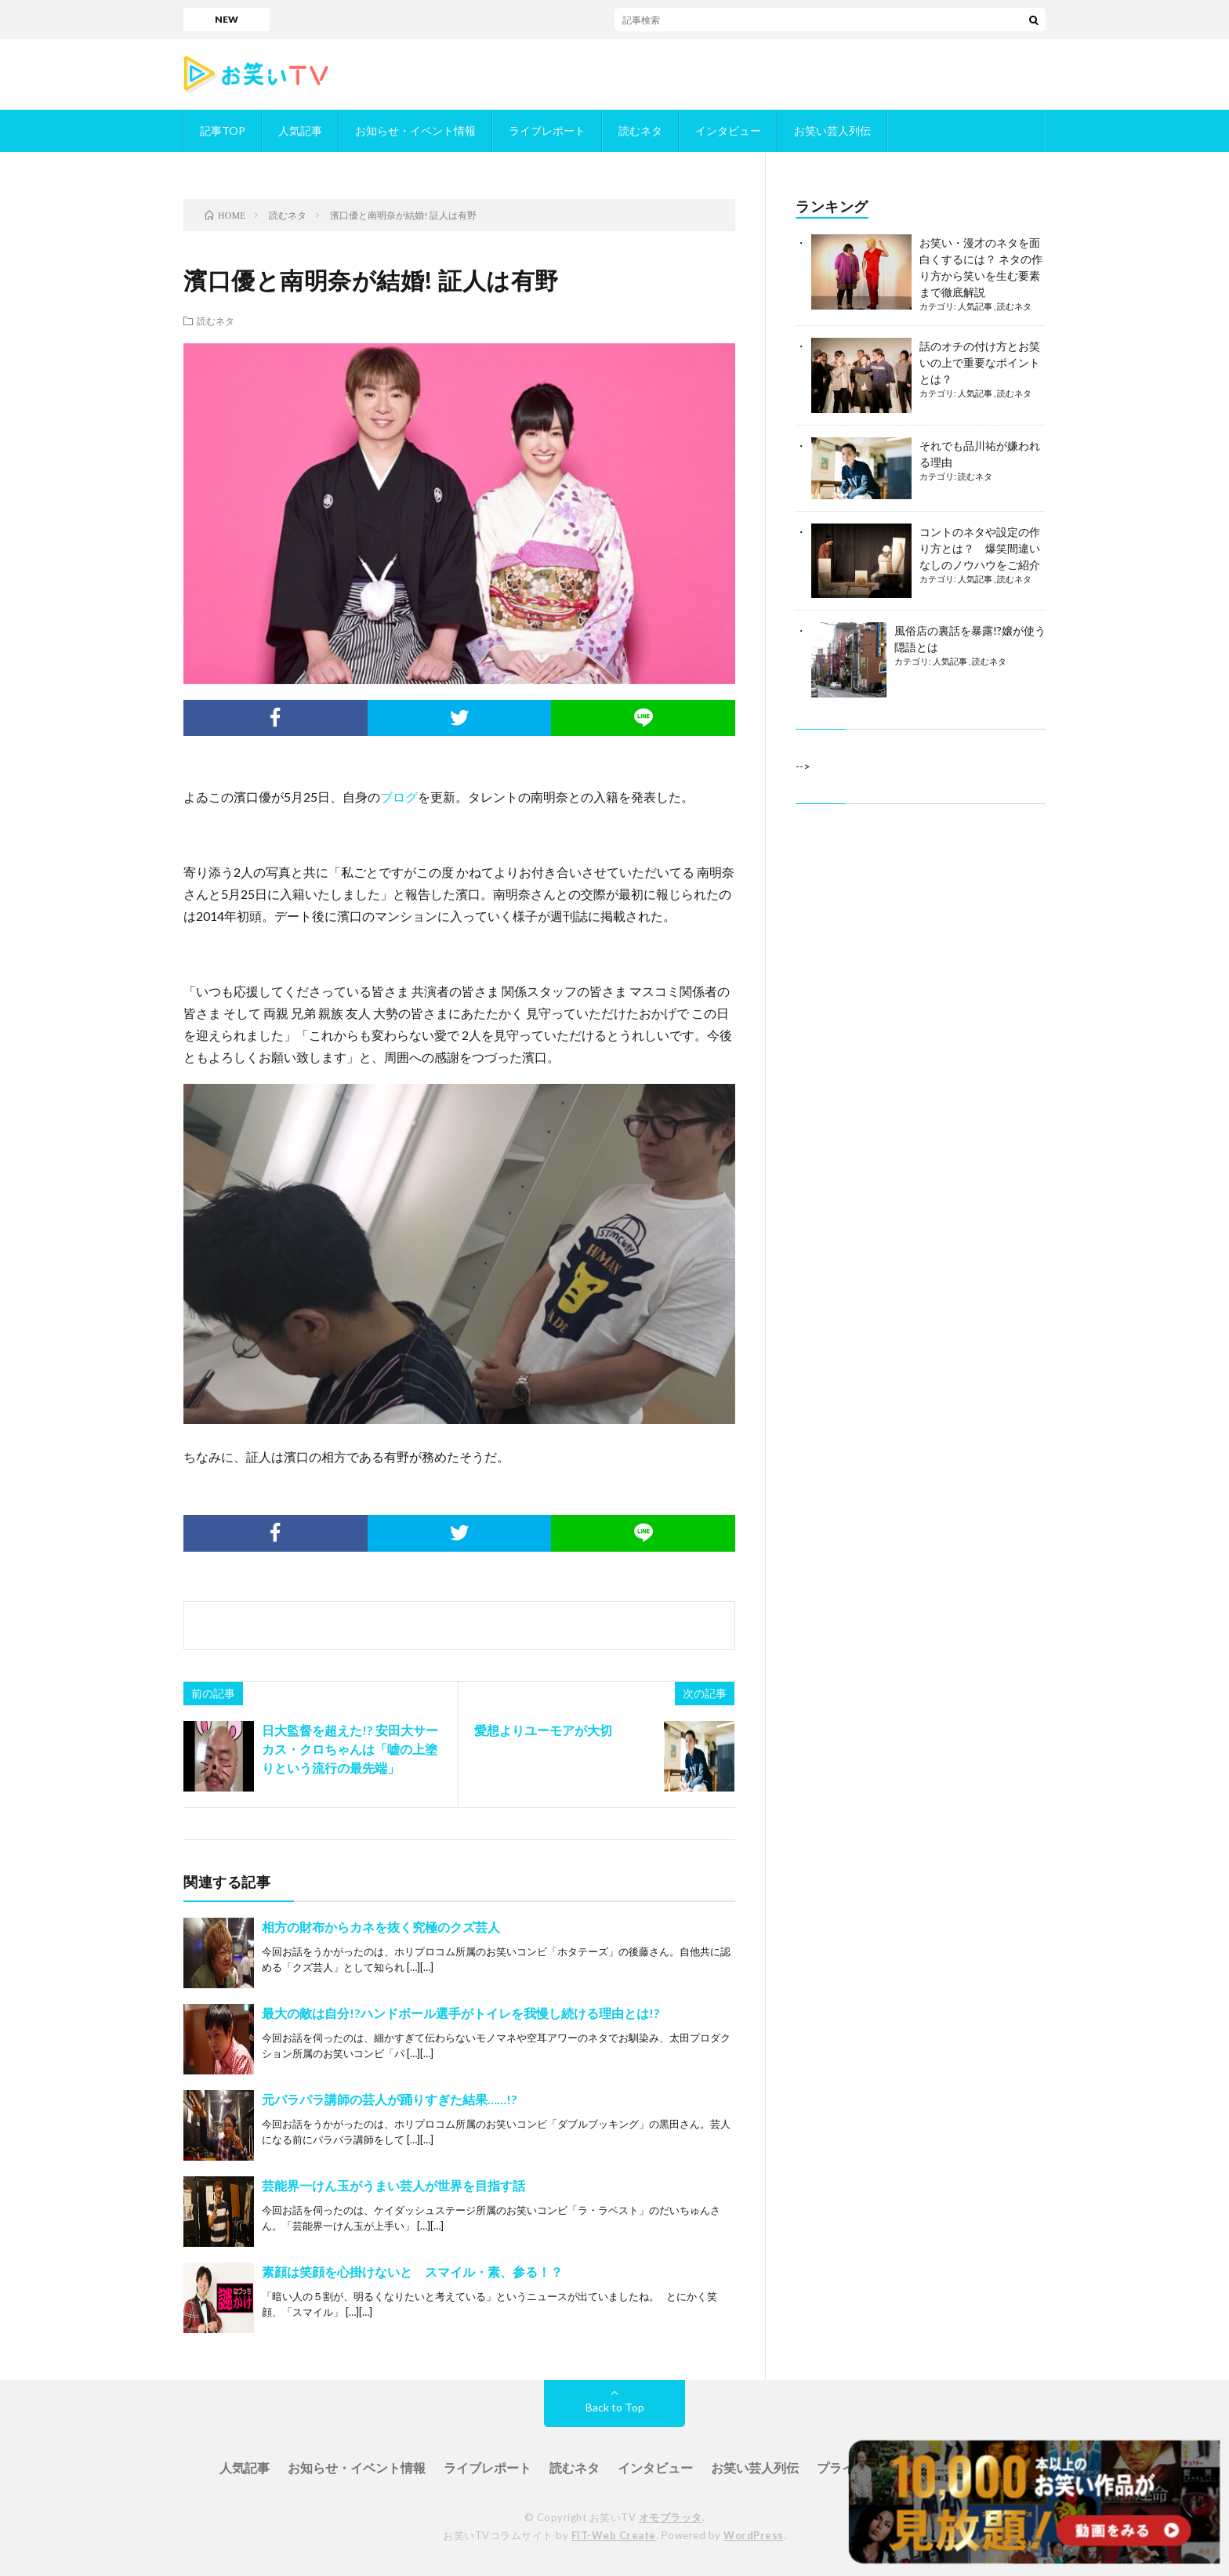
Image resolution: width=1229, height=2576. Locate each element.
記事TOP (222, 130)
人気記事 (300, 130)
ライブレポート (547, 130)
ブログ (399, 796)
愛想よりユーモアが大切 (543, 1730)
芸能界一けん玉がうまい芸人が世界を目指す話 (393, 2185)
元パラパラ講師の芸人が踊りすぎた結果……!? (389, 2099)
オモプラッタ (670, 2517)
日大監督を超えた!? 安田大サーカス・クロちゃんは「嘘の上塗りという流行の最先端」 (350, 1749)
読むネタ (640, 130)
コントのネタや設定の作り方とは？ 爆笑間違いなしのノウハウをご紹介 (979, 548)
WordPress (753, 2535)
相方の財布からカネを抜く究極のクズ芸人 (381, 1926)
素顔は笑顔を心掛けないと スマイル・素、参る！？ (412, 2271)
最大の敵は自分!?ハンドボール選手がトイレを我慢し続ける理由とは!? (461, 2012)
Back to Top (614, 2407)
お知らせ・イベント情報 (415, 130)
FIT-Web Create (613, 2535)
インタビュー (728, 130)
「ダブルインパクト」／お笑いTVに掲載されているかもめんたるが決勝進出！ (722, 19)
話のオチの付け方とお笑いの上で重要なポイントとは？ (979, 362)
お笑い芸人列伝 (832, 130)
